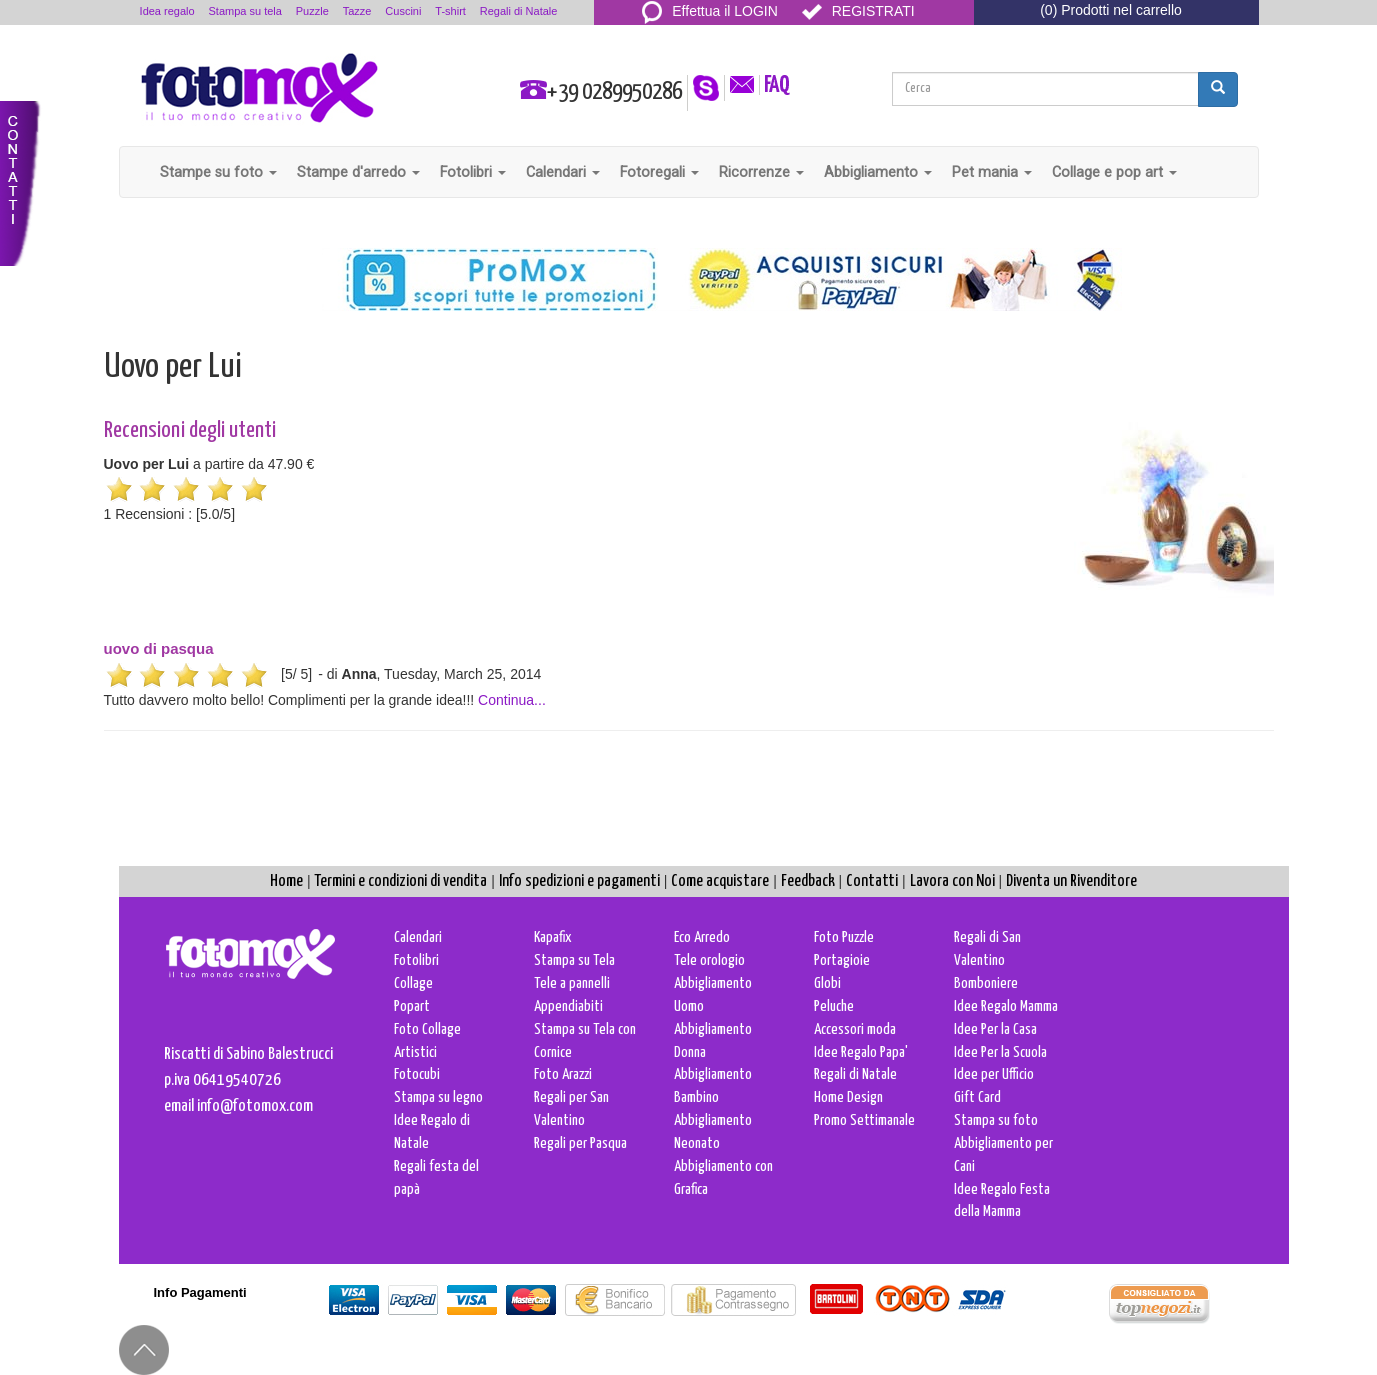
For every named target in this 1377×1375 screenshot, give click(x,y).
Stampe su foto (218, 172)
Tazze (357, 11)
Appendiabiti (568, 1006)
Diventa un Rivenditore (1071, 881)
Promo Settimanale (864, 1120)
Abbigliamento (878, 172)
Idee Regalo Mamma (1006, 1006)
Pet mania (992, 172)
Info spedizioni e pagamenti (579, 881)
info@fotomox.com (255, 1106)
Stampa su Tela (574, 960)
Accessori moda (855, 1029)
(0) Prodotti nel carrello (1111, 10)
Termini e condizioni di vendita (400, 881)
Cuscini (403, 11)
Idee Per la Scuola (1000, 1052)
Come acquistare (720, 881)
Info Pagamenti (200, 1292)
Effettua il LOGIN (710, 11)
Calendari (563, 172)
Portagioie (842, 960)
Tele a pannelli (572, 983)
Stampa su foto (996, 1120)
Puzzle (312, 11)
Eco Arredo (702, 937)
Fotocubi (417, 1074)
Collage (413, 983)
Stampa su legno (438, 1097)
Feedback (808, 881)
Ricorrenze (761, 172)
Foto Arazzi (563, 1074)
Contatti (872, 881)
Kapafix (553, 937)
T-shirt (450, 11)
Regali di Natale (519, 11)
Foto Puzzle (844, 937)
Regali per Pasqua (580, 1143)
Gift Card (977, 1097)
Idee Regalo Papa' (861, 1052)
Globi (827, 983)
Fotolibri (473, 172)
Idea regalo (167, 11)
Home (286, 881)
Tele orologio (709, 960)
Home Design (848, 1097)
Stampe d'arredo (358, 172)
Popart (412, 1006)
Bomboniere (986, 983)
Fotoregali (659, 172)
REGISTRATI (858, 11)
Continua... (512, 700)
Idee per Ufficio (994, 1074)
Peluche (834, 1006)
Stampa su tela (245, 11)
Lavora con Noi (952, 881)
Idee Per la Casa (995, 1029)
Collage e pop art (1114, 172)
